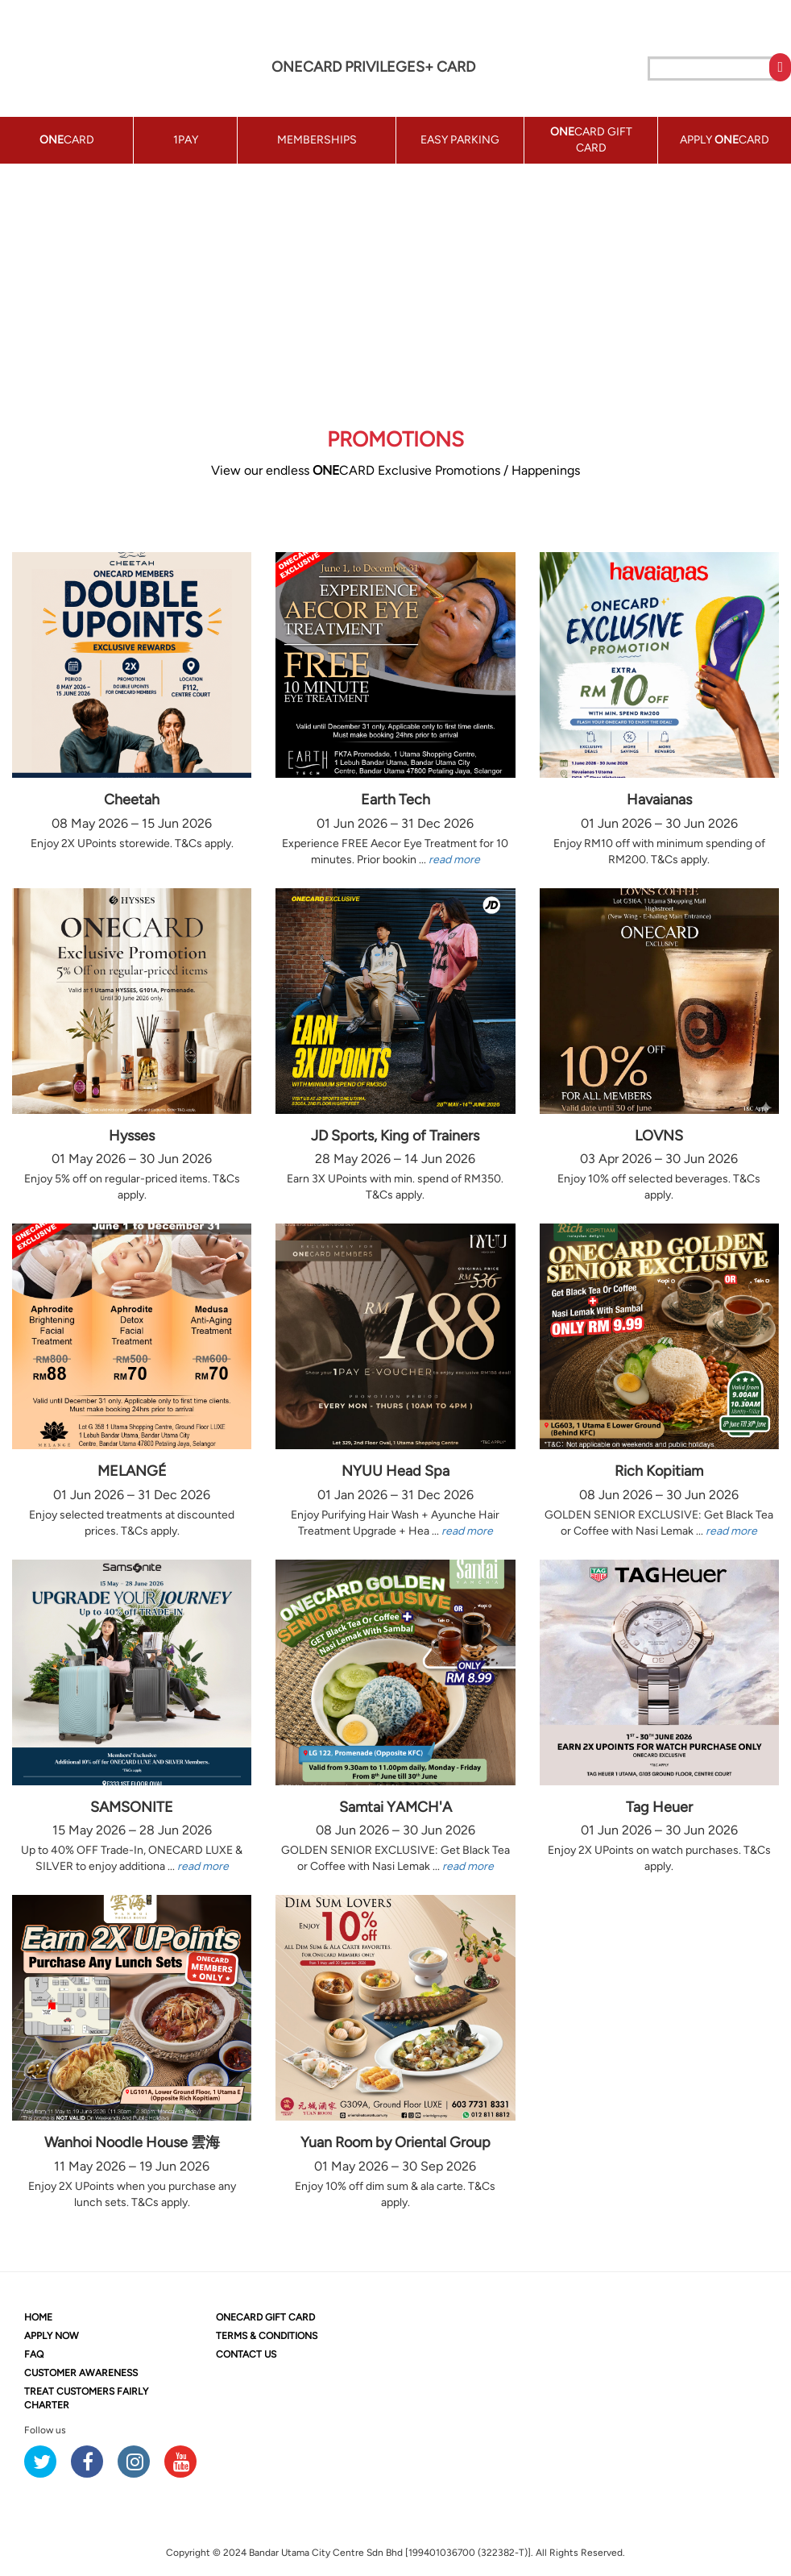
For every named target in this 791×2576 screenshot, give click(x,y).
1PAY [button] (185, 140)
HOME (38, 2317)
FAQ (33, 2354)
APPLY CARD (724, 140)
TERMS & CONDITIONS (266, 2335)
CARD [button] (66, 140)
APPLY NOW (51, 2335)
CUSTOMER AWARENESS (81, 2373)
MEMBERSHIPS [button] (317, 140)
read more (454, 859)
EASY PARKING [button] (459, 140)
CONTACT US (246, 2354)
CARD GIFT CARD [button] (591, 140)
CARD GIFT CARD (265, 2317)
